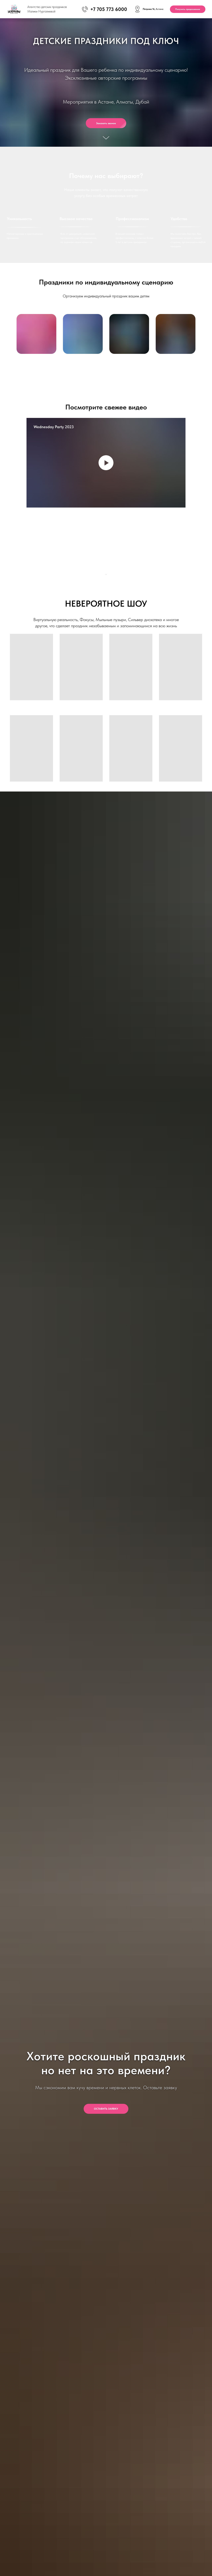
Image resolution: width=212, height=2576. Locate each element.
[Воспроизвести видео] (106, 524)
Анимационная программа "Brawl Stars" (127, 364)
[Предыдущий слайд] (8, 364)
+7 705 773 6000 (108, 9)
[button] (187, 9)
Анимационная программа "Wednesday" (79, 364)
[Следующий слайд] (203, 364)
